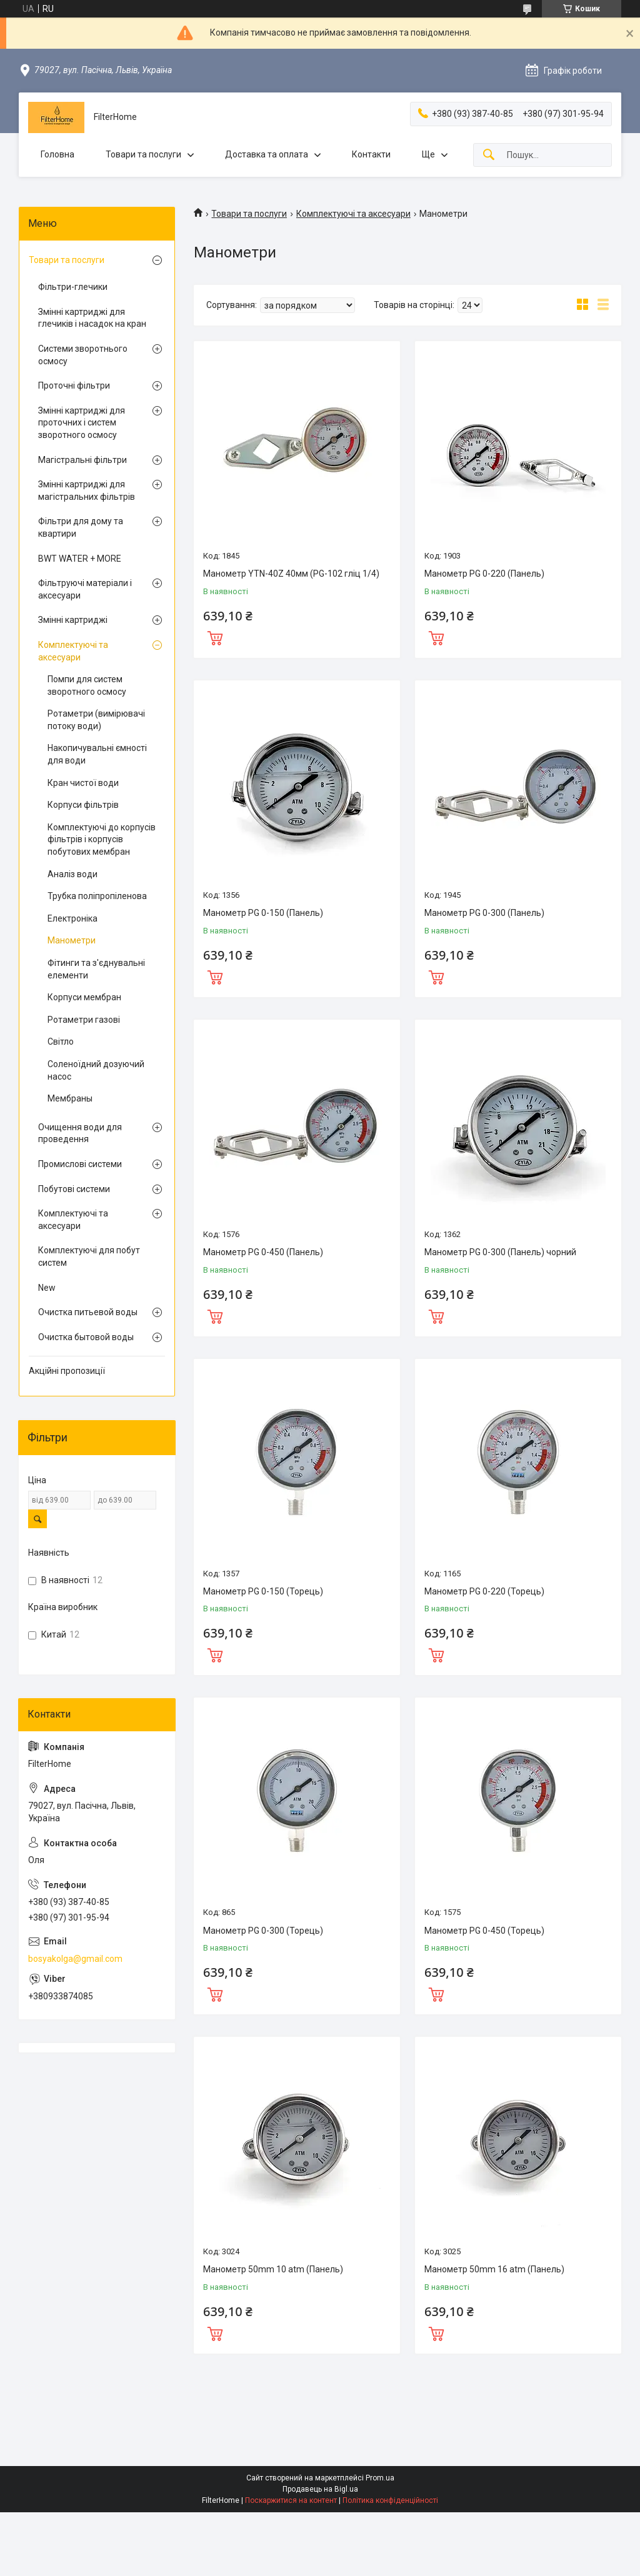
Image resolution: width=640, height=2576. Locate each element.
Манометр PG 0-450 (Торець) (484, 1931)
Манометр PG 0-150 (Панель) (263, 913)
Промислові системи (80, 1164)
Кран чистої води (83, 783)
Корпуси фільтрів (83, 805)
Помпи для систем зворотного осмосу (87, 685)
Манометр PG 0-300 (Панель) (484, 913)
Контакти (371, 154)
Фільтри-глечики (73, 287)
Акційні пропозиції (67, 1371)
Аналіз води (73, 874)
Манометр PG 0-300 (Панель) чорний (500, 1252)
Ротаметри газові (84, 1020)
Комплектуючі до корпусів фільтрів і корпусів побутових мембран (102, 839)
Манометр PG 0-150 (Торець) (263, 1591)
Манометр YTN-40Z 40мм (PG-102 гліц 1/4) (291, 574)
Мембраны (70, 1098)
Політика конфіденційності (390, 2500)
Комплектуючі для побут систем (89, 1256)
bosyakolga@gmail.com (75, 1959)
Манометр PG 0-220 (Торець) (484, 1591)
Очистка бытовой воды (86, 1337)
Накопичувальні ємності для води (97, 754)
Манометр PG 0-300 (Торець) (263, 1931)
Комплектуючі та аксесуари (353, 214)
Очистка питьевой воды (88, 1312)
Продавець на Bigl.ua (320, 2489)
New (47, 1288)
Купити (215, 637)
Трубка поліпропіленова (97, 896)
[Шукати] (489, 155)
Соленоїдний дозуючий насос (96, 1070)
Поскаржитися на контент (291, 2500)
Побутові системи (74, 1189)
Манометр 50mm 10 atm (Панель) (273, 2269)
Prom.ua (380, 2478)
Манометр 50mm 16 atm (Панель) (494, 2269)
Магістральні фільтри (82, 460)
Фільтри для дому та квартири (80, 527)
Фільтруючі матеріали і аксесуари (85, 589)
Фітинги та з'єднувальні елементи (96, 969)
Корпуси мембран (84, 997)
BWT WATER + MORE (79, 559)
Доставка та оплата (266, 154)
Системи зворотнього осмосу (83, 355)
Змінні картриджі (73, 620)
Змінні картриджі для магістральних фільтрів (86, 490)
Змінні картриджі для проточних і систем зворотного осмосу (81, 422)
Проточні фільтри (74, 385)
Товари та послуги (143, 154)
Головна (57, 154)
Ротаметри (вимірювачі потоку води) (96, 720)
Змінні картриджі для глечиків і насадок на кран (92, 318)
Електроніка (73, 918)
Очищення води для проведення (80, 1133)
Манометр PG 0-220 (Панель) (484, 574)
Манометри (72, 940)
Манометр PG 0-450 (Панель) (263, 1252)
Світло (61, 1042)
